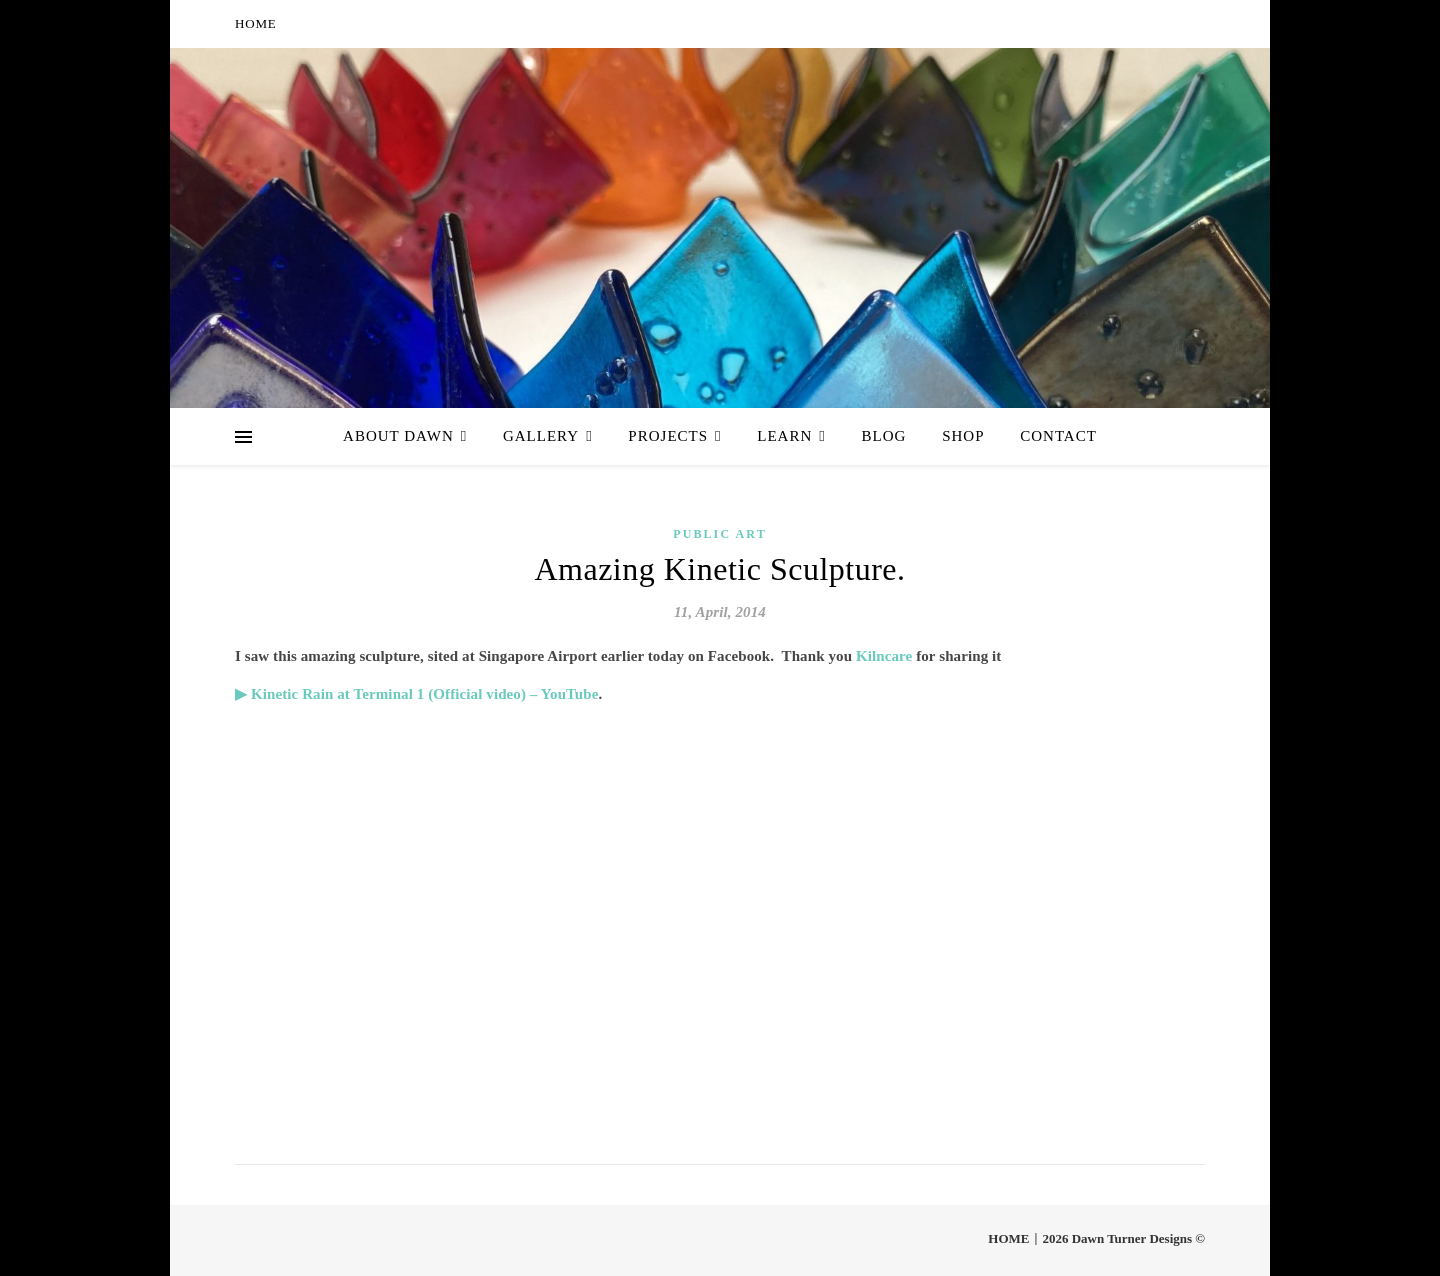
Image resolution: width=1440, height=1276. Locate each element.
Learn (784, 436)
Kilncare (886, 656)
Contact (1058, 436)
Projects (668, 436)
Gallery (541, 436)
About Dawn (398, 436)
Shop (963, 436)
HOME (255, 23)
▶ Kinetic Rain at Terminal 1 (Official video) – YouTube (417, 694)
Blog (884, 436)
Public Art (720, 534)
